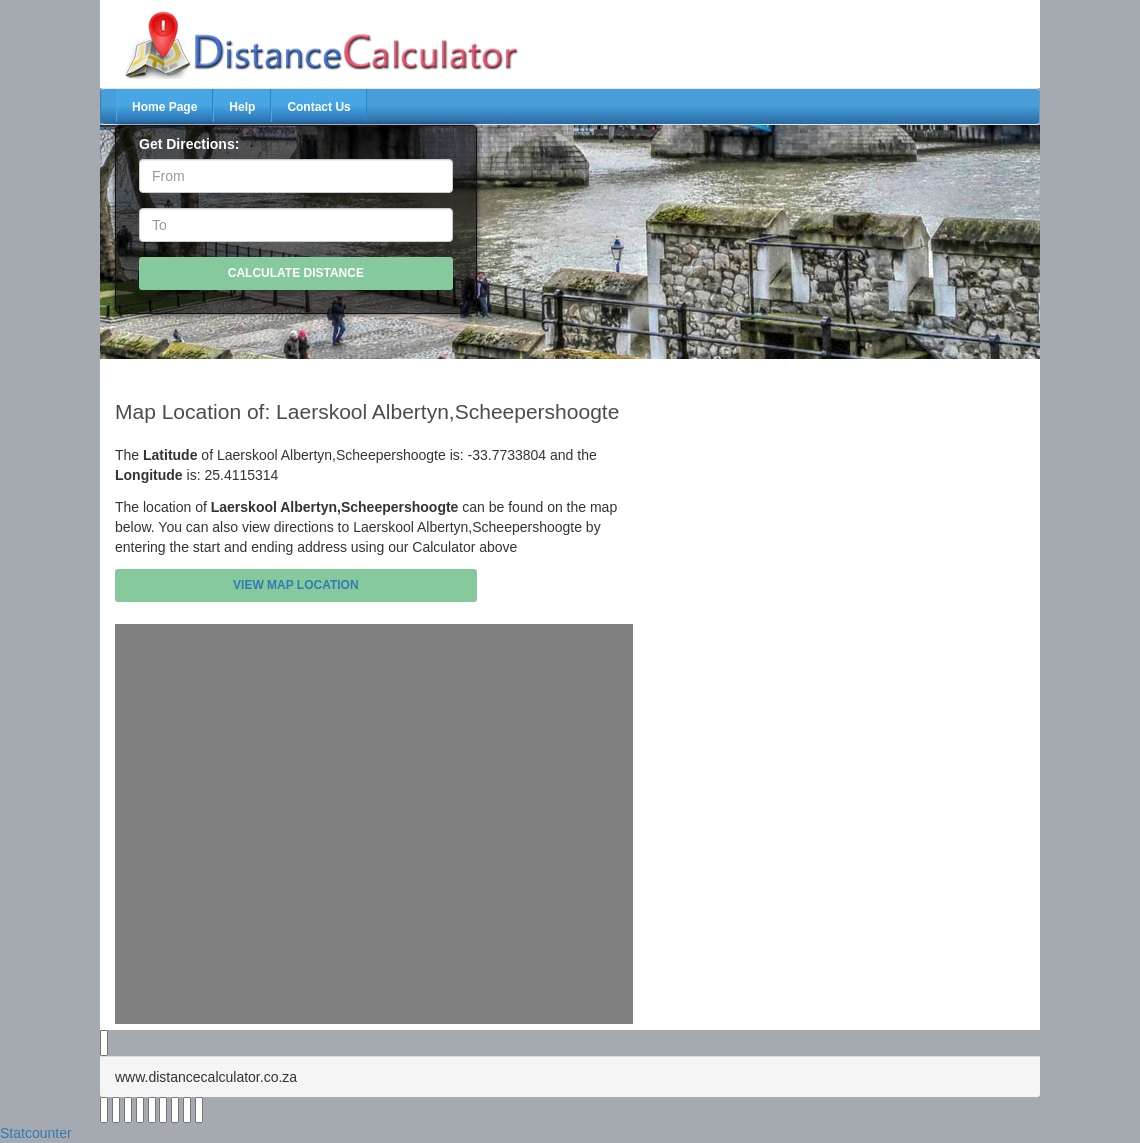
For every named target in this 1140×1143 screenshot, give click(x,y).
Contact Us (318, 107)
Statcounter (36, 1133)
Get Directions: (189, 144)
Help (242, 107)
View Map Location (296, 585)
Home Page (164, 107)
